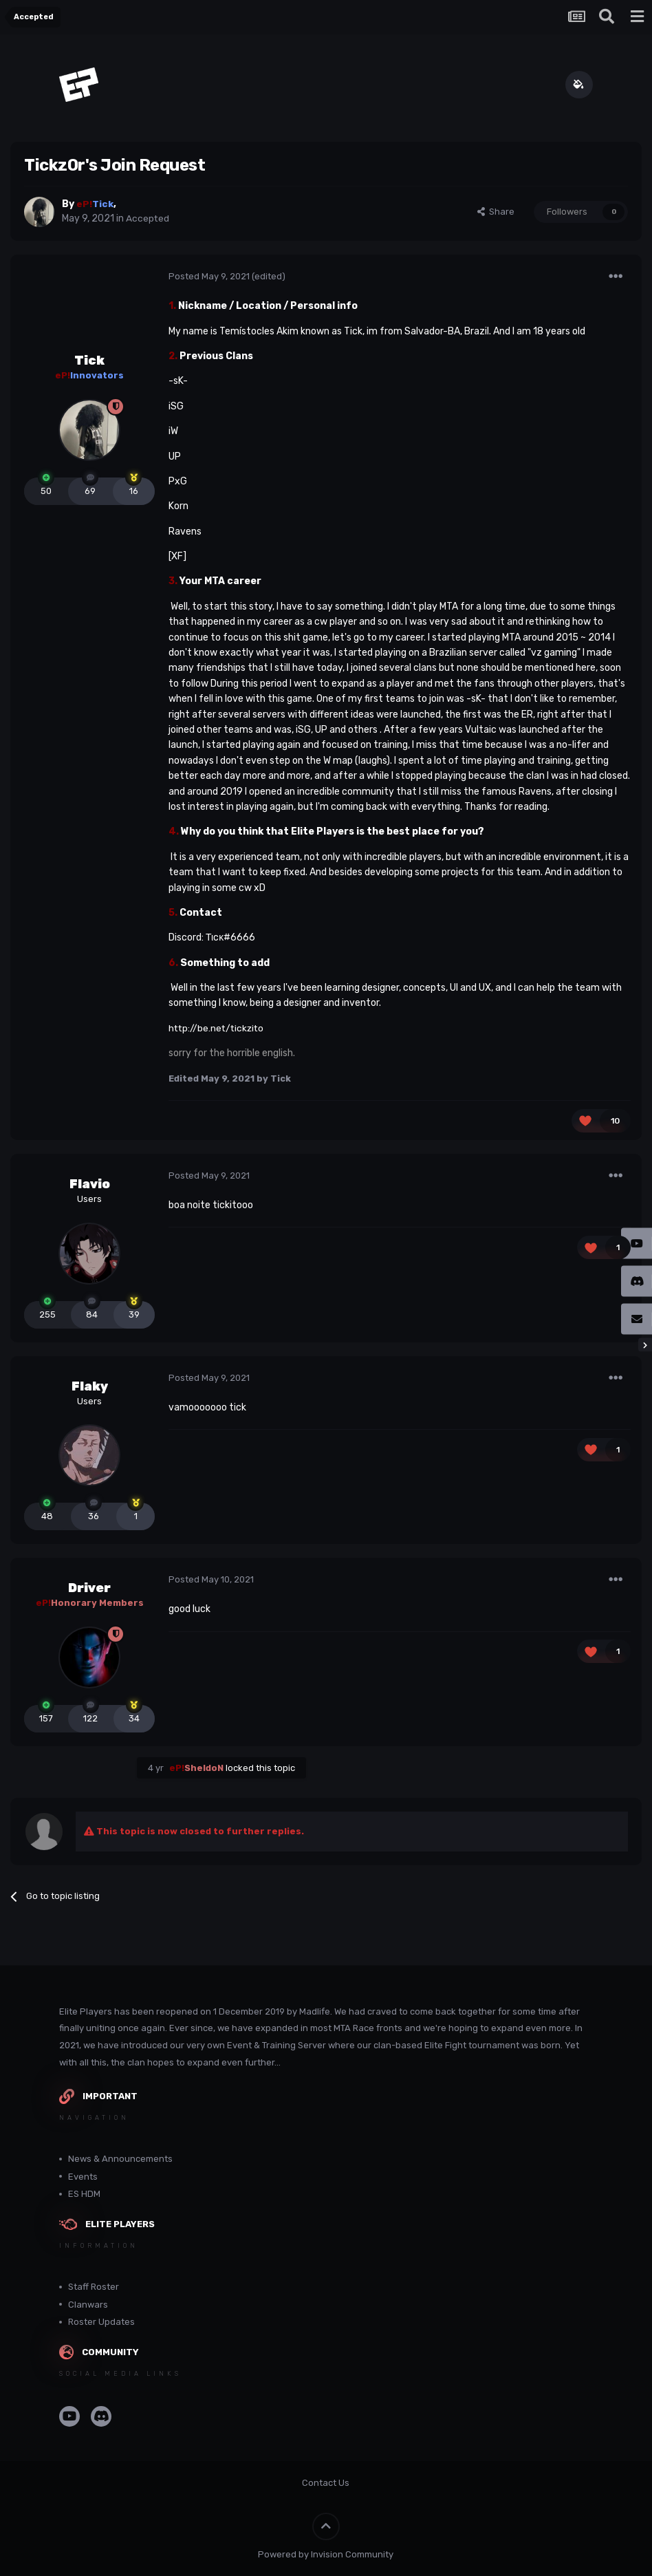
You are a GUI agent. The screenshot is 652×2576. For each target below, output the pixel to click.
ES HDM (84, 2194)
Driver (89, 1588)
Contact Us (325, 2483)
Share (495, 211)
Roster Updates (101, 2322)
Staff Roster (93, 2287)
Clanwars (88, 2304)
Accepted (148, 218)
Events (83, 2176)
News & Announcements (120, 2159)
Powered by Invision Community (325, 2554)
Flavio (89, 1184)
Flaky (90, 1386)
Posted (209, 276)
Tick (89, 360)
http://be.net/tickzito (218, 1028)
